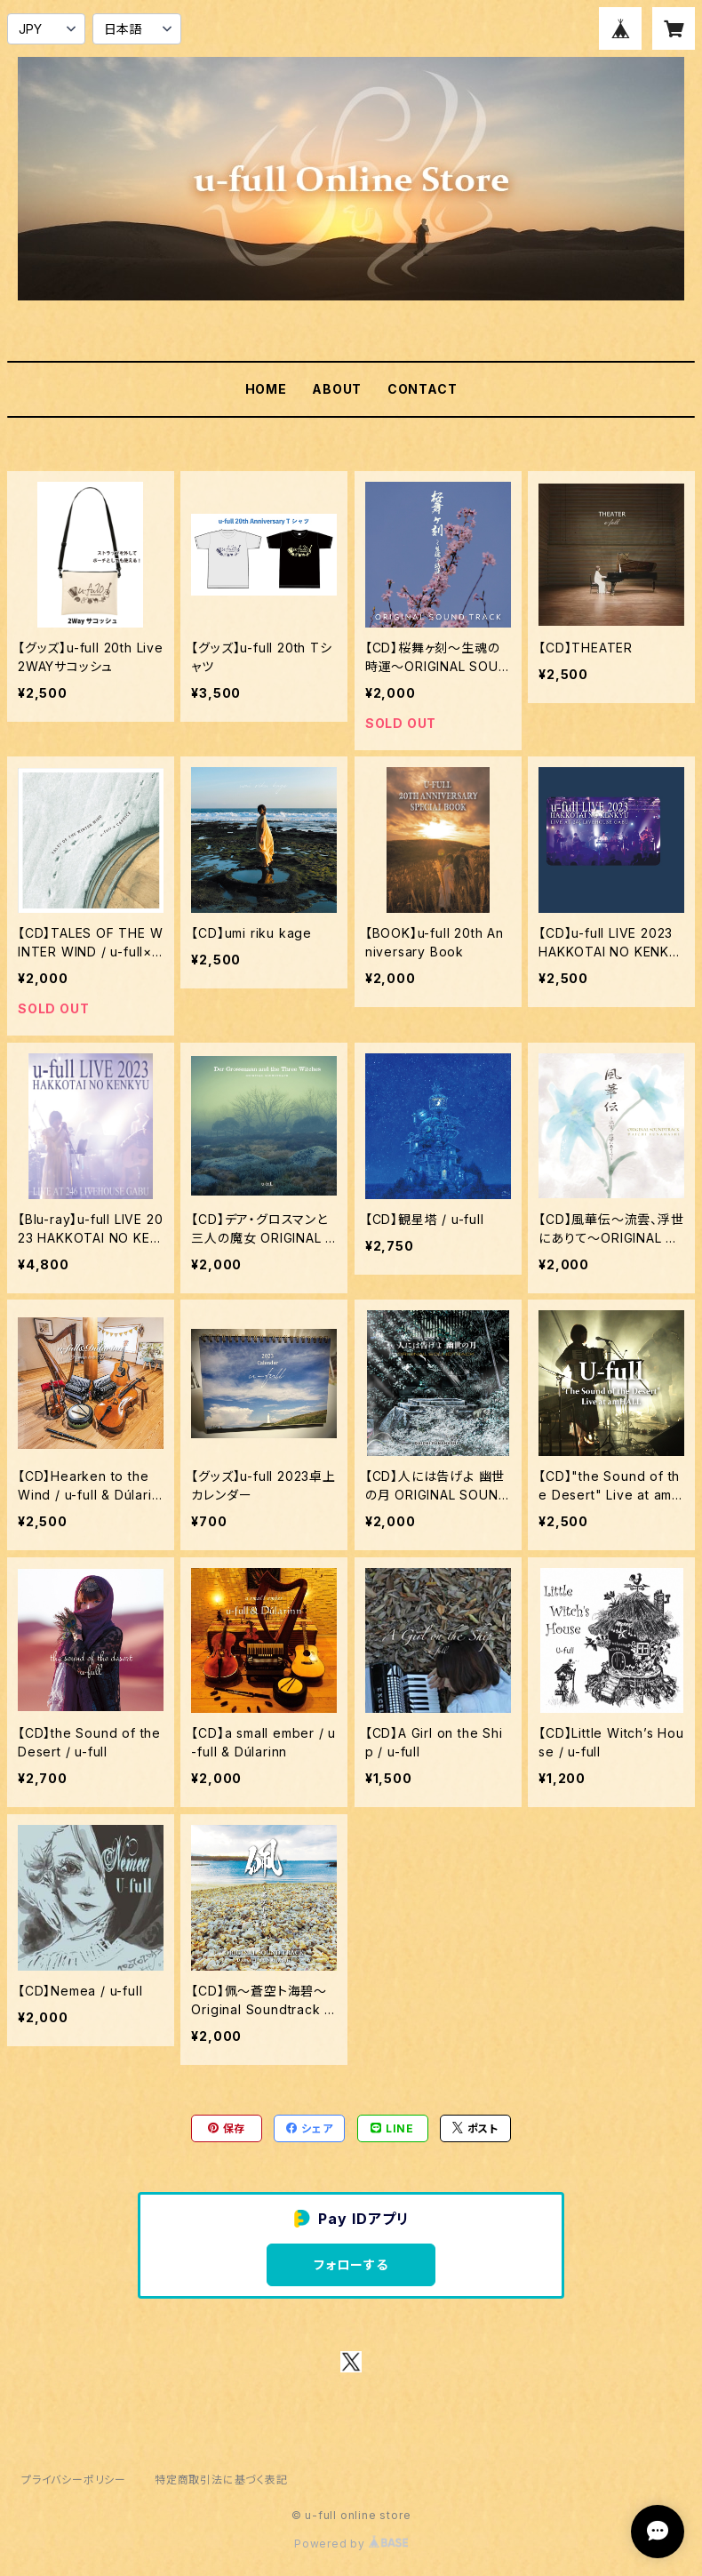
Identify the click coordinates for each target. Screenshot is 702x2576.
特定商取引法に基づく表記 (221, 2479)
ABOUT (337, 388)
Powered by (351, 2543)
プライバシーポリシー (73, 2479)
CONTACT (422, 388)
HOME (266, 388)
